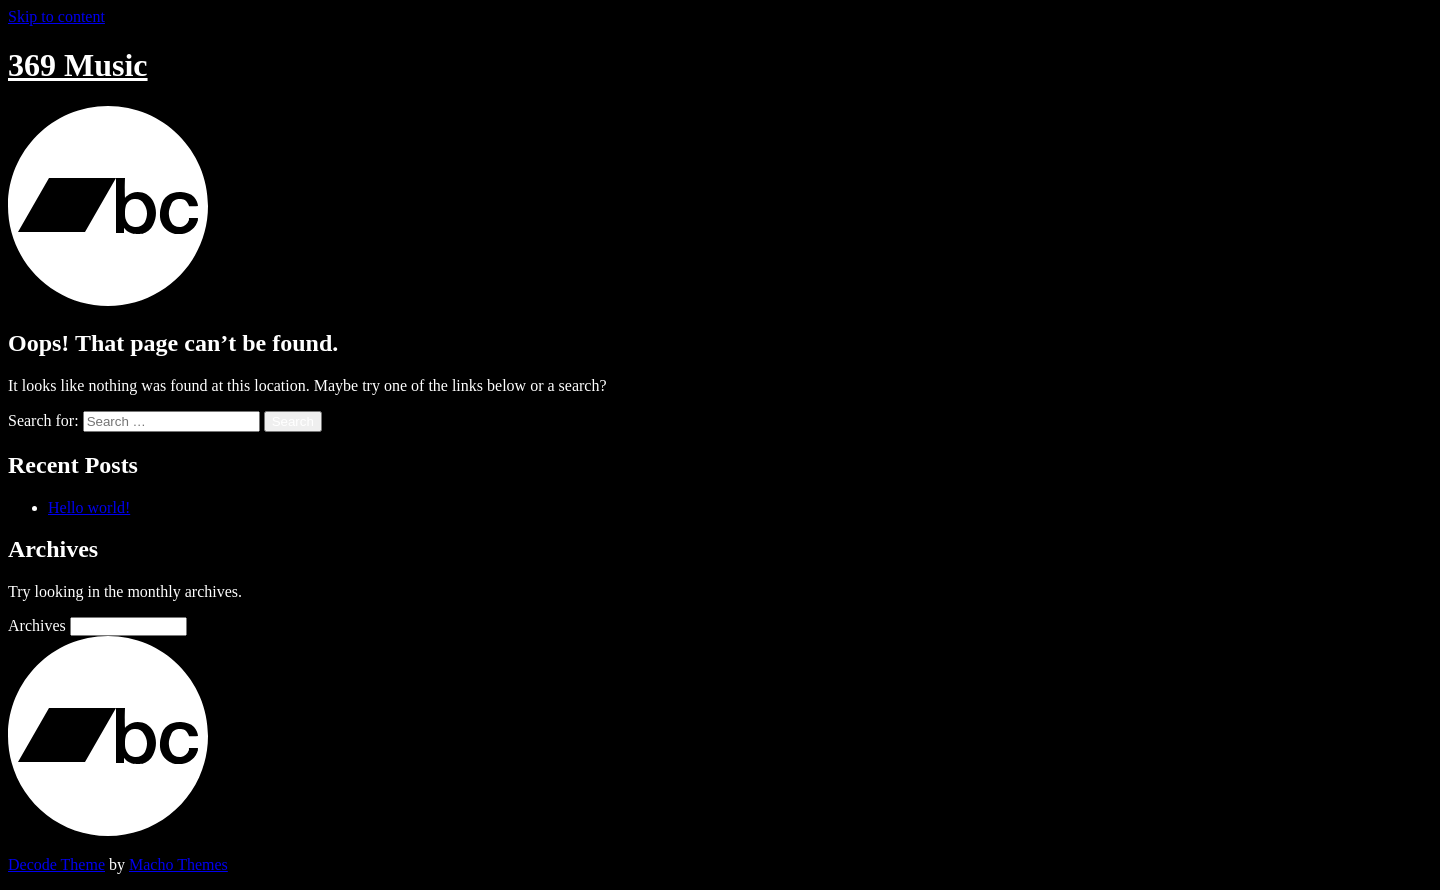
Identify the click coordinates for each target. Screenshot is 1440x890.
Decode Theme (56, 864)
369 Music (78, 65)
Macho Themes (178, 864)
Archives (37, 625)
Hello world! (89, 507)
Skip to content (56, 16)
